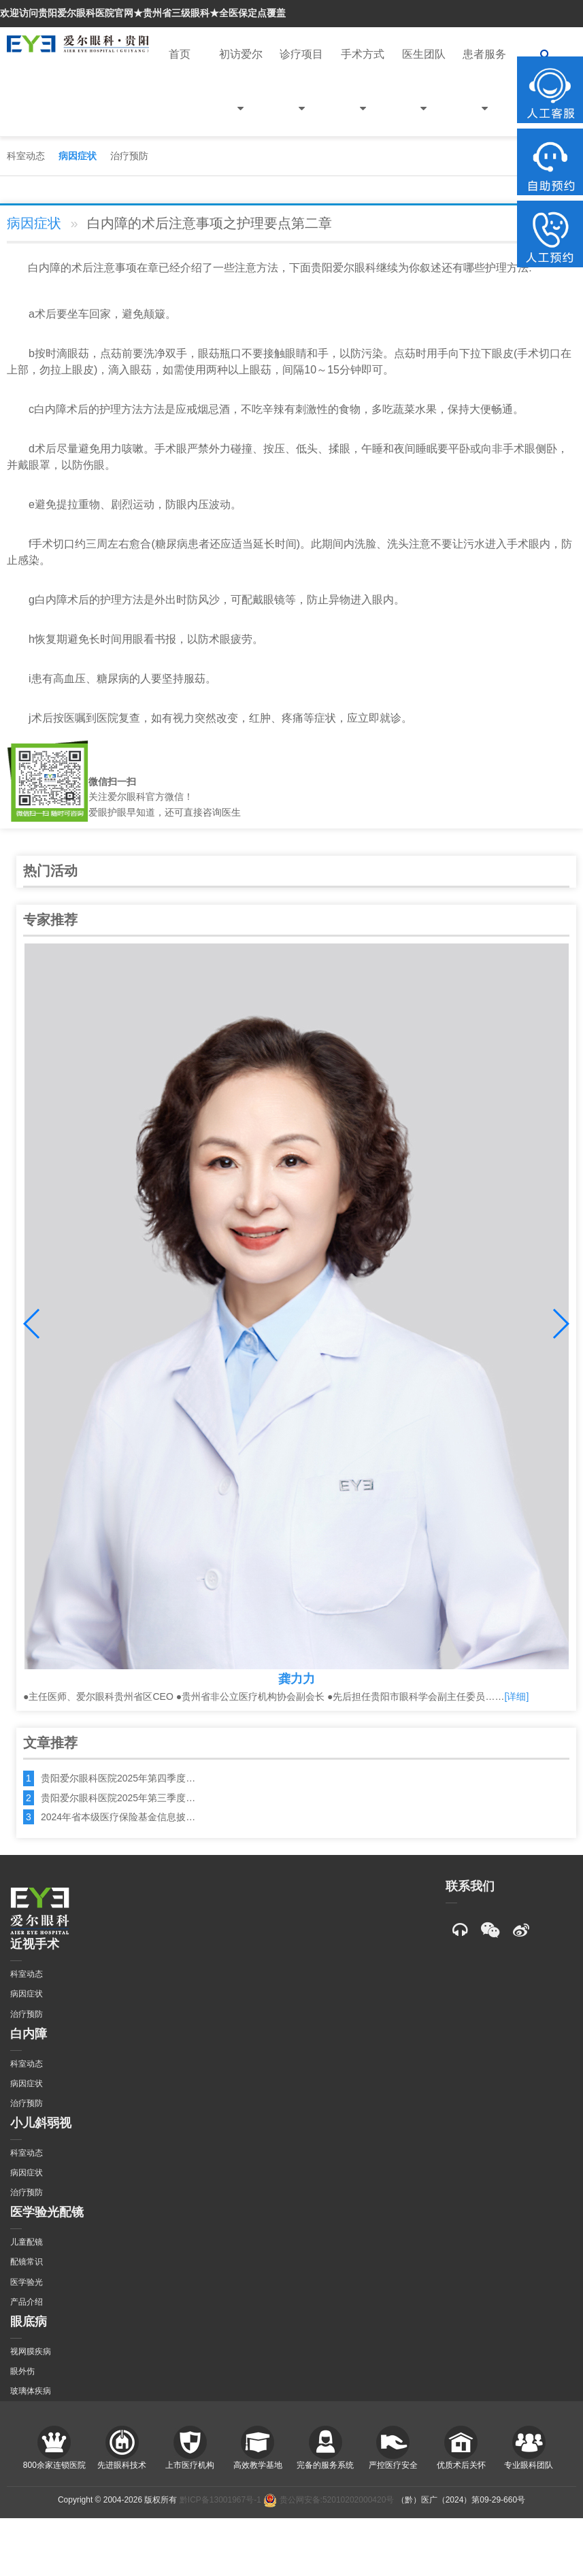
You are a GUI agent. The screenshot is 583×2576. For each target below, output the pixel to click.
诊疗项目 (301, 92)
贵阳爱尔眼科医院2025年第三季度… (118, 1797)
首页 (179, 54)
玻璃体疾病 (30, 2391)
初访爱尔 (241, 92)
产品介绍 (26, 2302)
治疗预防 (129, 155)
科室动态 (26, 155)
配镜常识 (26, 2261)
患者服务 (484, 92)
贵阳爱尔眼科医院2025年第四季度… (118, 1778)
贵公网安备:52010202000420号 (328, 2500)
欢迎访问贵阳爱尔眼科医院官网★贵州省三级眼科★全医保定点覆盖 (143, 12)
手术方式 (362, 92)
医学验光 (26, 2282)
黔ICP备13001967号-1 (220, 2500)
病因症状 (78, 155)
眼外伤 (22, 2371)
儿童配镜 (26, 2242)
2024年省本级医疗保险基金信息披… (118, 1816)
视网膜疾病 (30, 2351)
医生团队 (424, 92)
